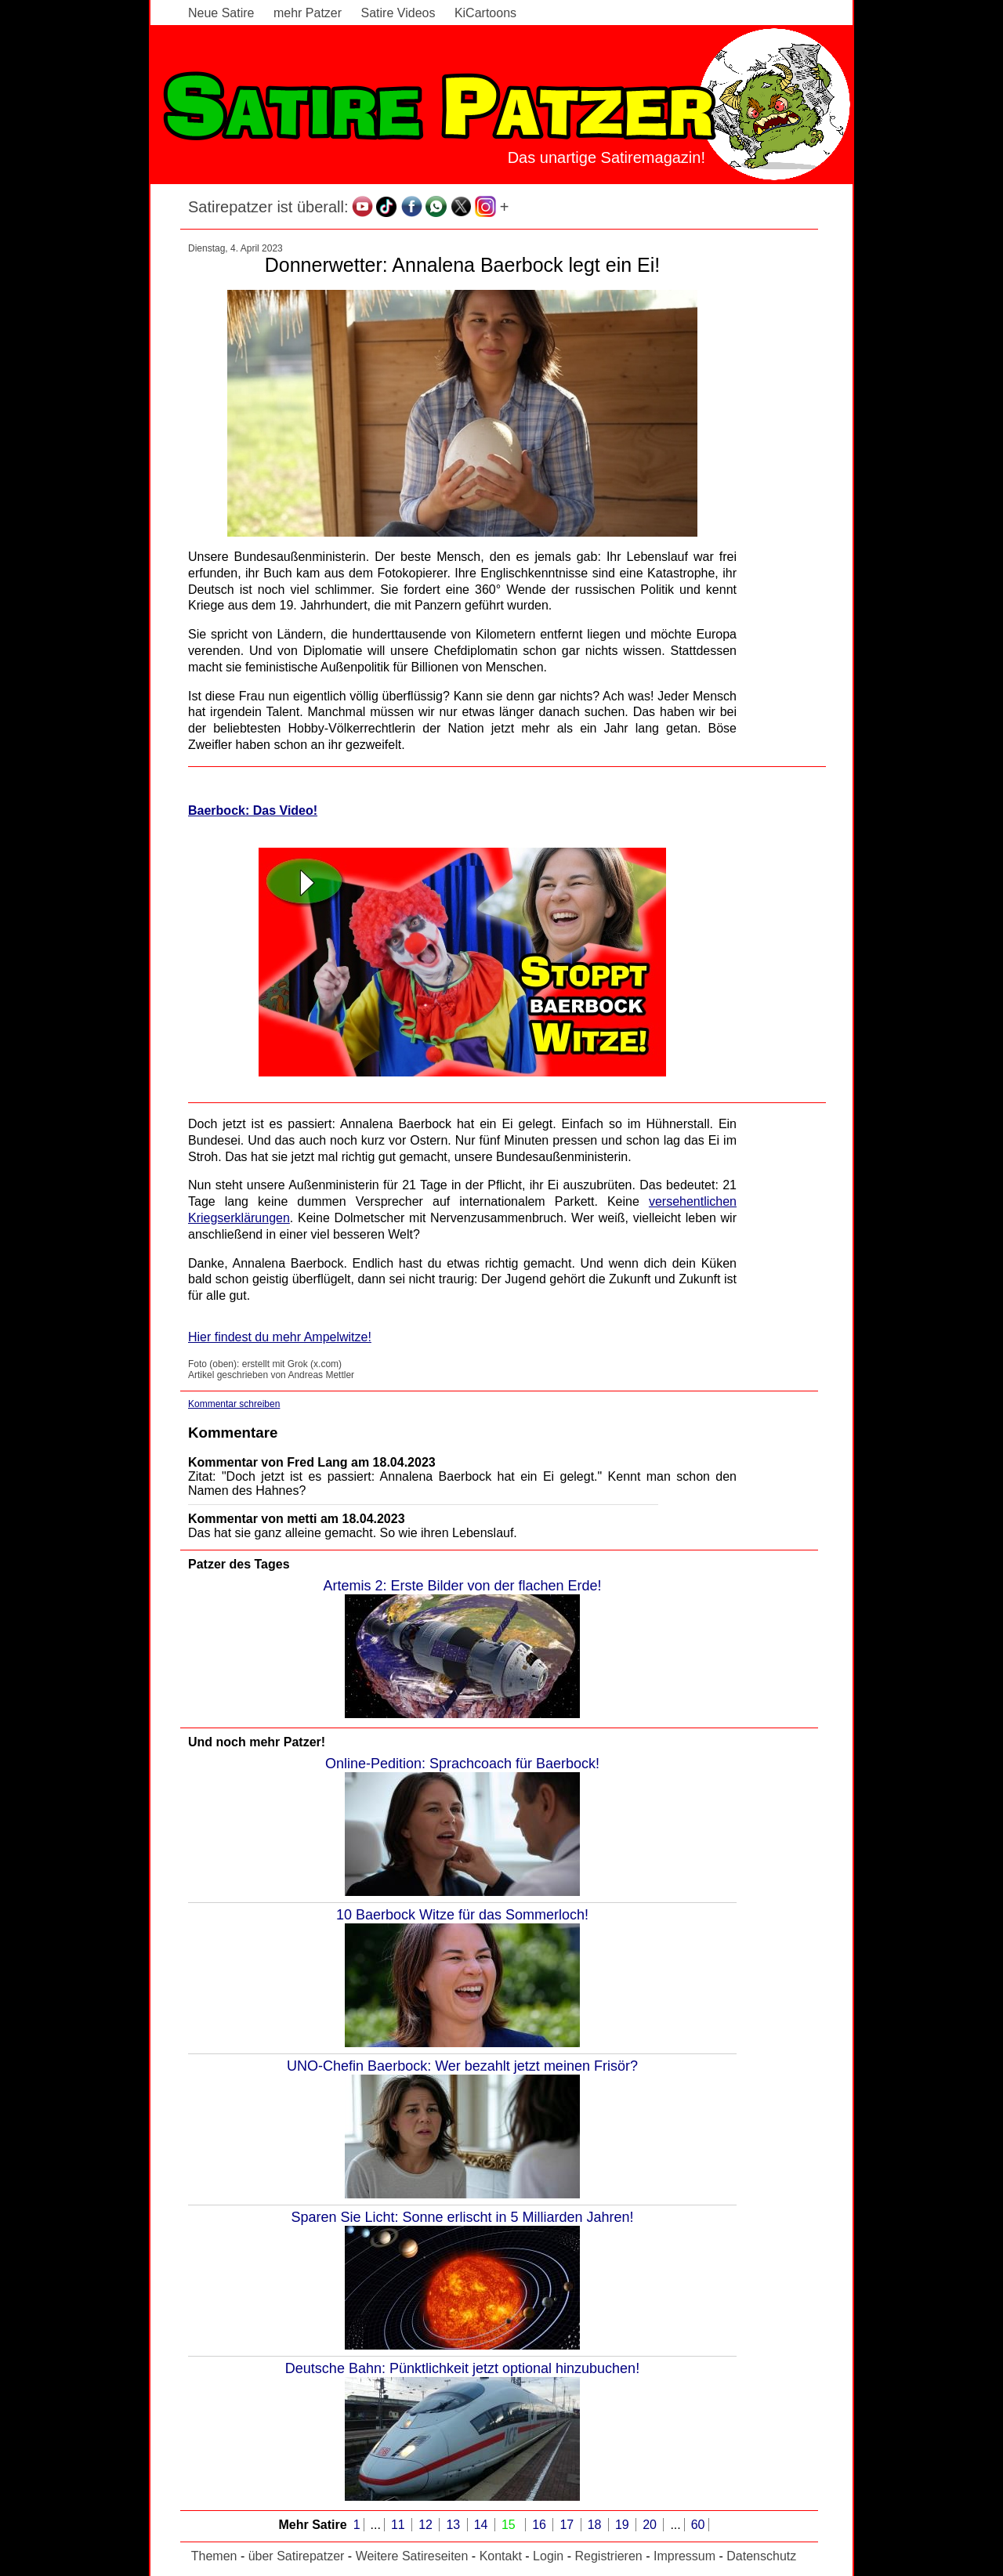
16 (540, 2524)
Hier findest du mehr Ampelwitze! (279, 1337)
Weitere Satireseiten (412, 2556)
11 (399, 2524)
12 (427, 2524)
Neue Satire (221, 13)
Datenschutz (761, 2556)
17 (568, 2524)
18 (596, 2524)
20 (651, 2524)
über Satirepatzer (296, 2556)
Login (548, 2556)
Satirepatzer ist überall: (268, 206)
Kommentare (232, 1432)
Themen (214, 2556)
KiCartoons (485, 13)
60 (698, 2524)
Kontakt (501, 2556)
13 (454, 2524)
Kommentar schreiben (234, 1403)
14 (482, 2524)
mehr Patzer (307, 13)
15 (510, 2524)
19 (623, 2524)
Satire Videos (398, 13)
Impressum (684, 2556)
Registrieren (608, 2556)
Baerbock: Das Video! (252, 810)
